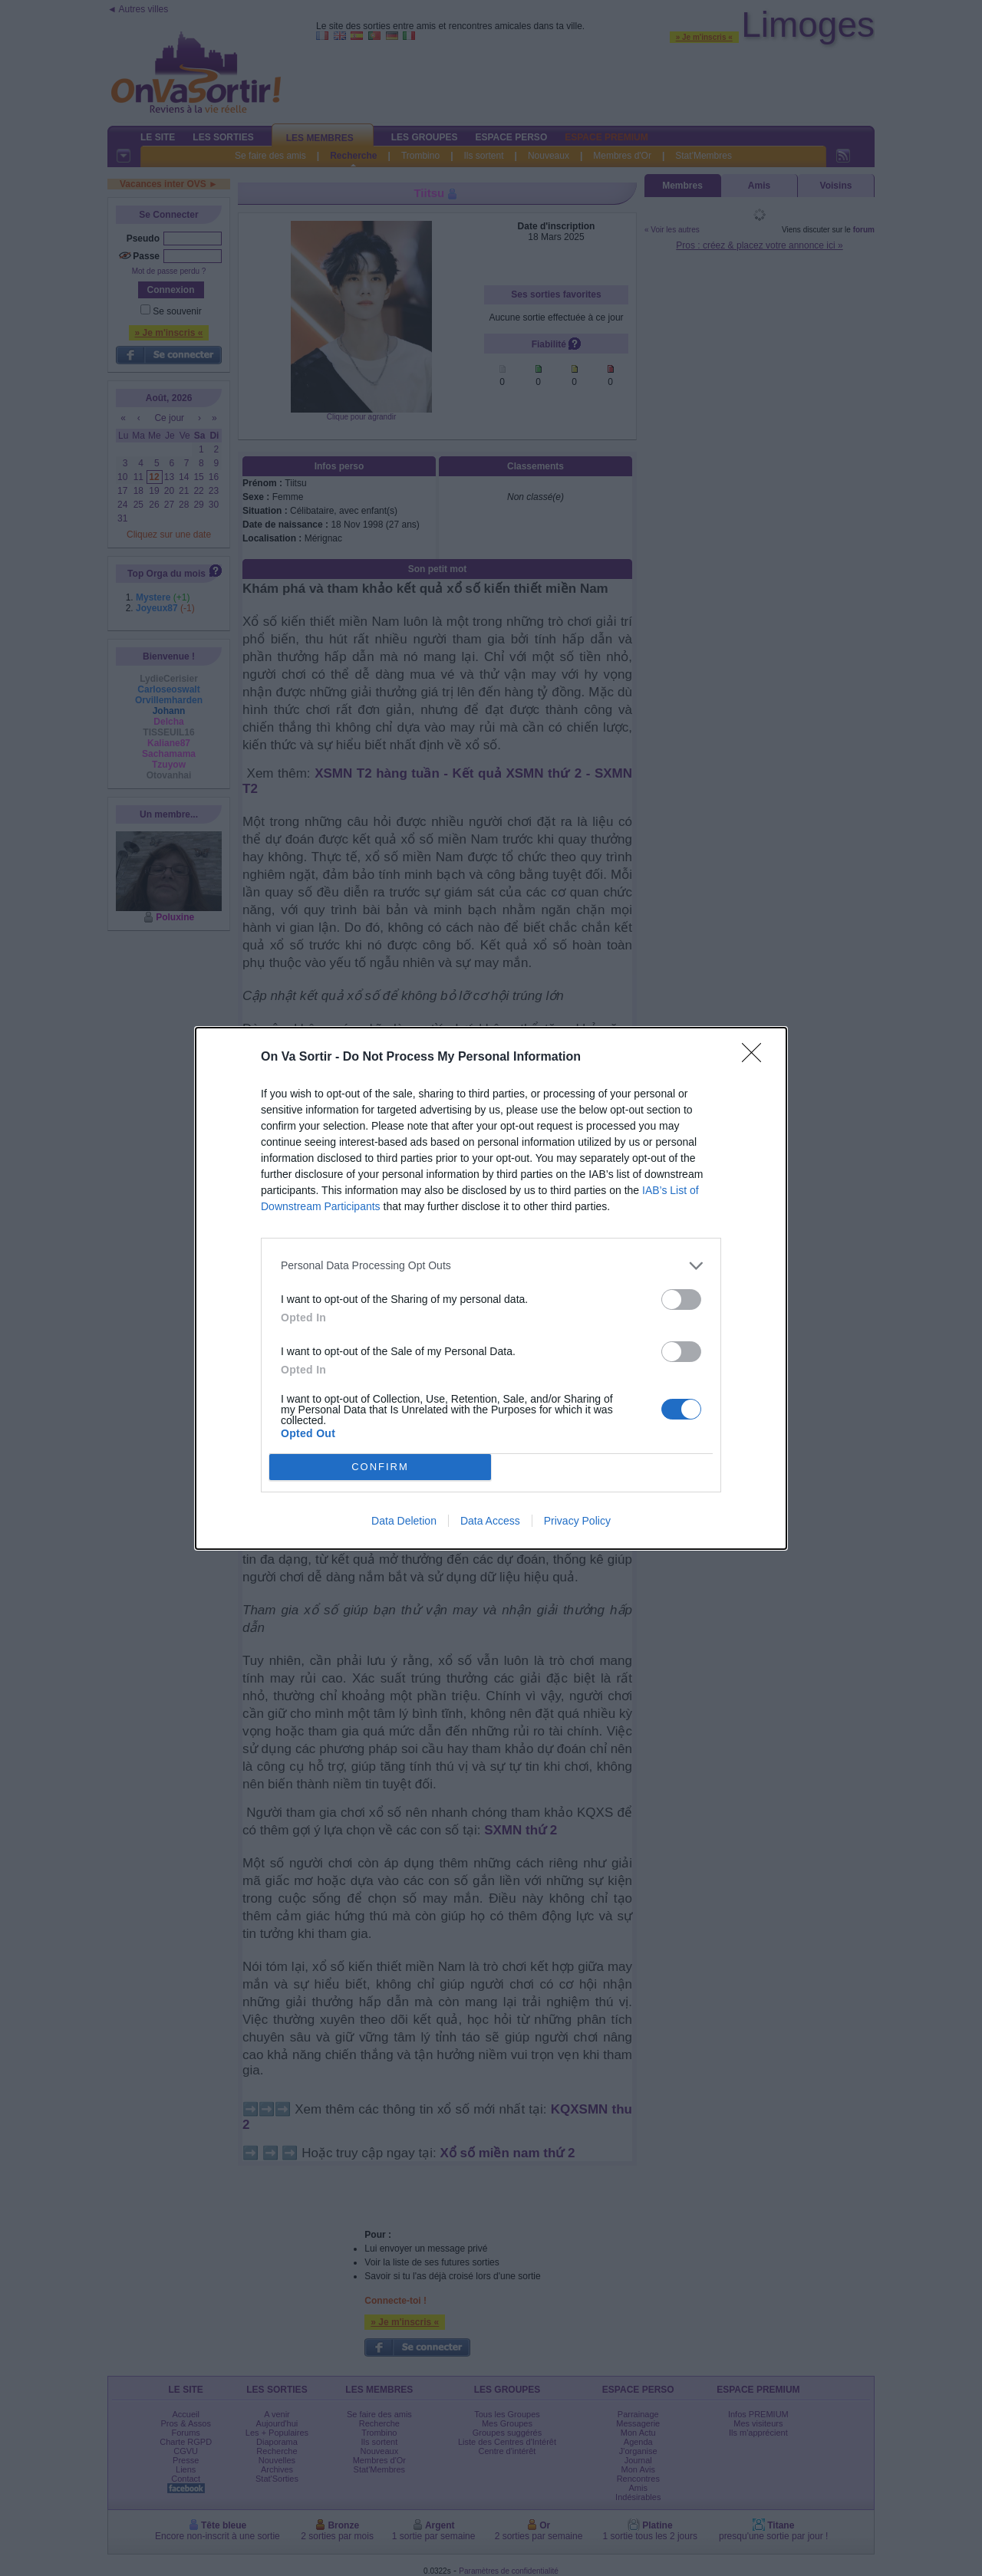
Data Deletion (404, 1521)
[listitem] (491, 1266)
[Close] (756, 1057)
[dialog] (491, 1288)
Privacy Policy (577, 1521)
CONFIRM (380, 1466)
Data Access (490, 1521)
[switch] (681, 1299)
